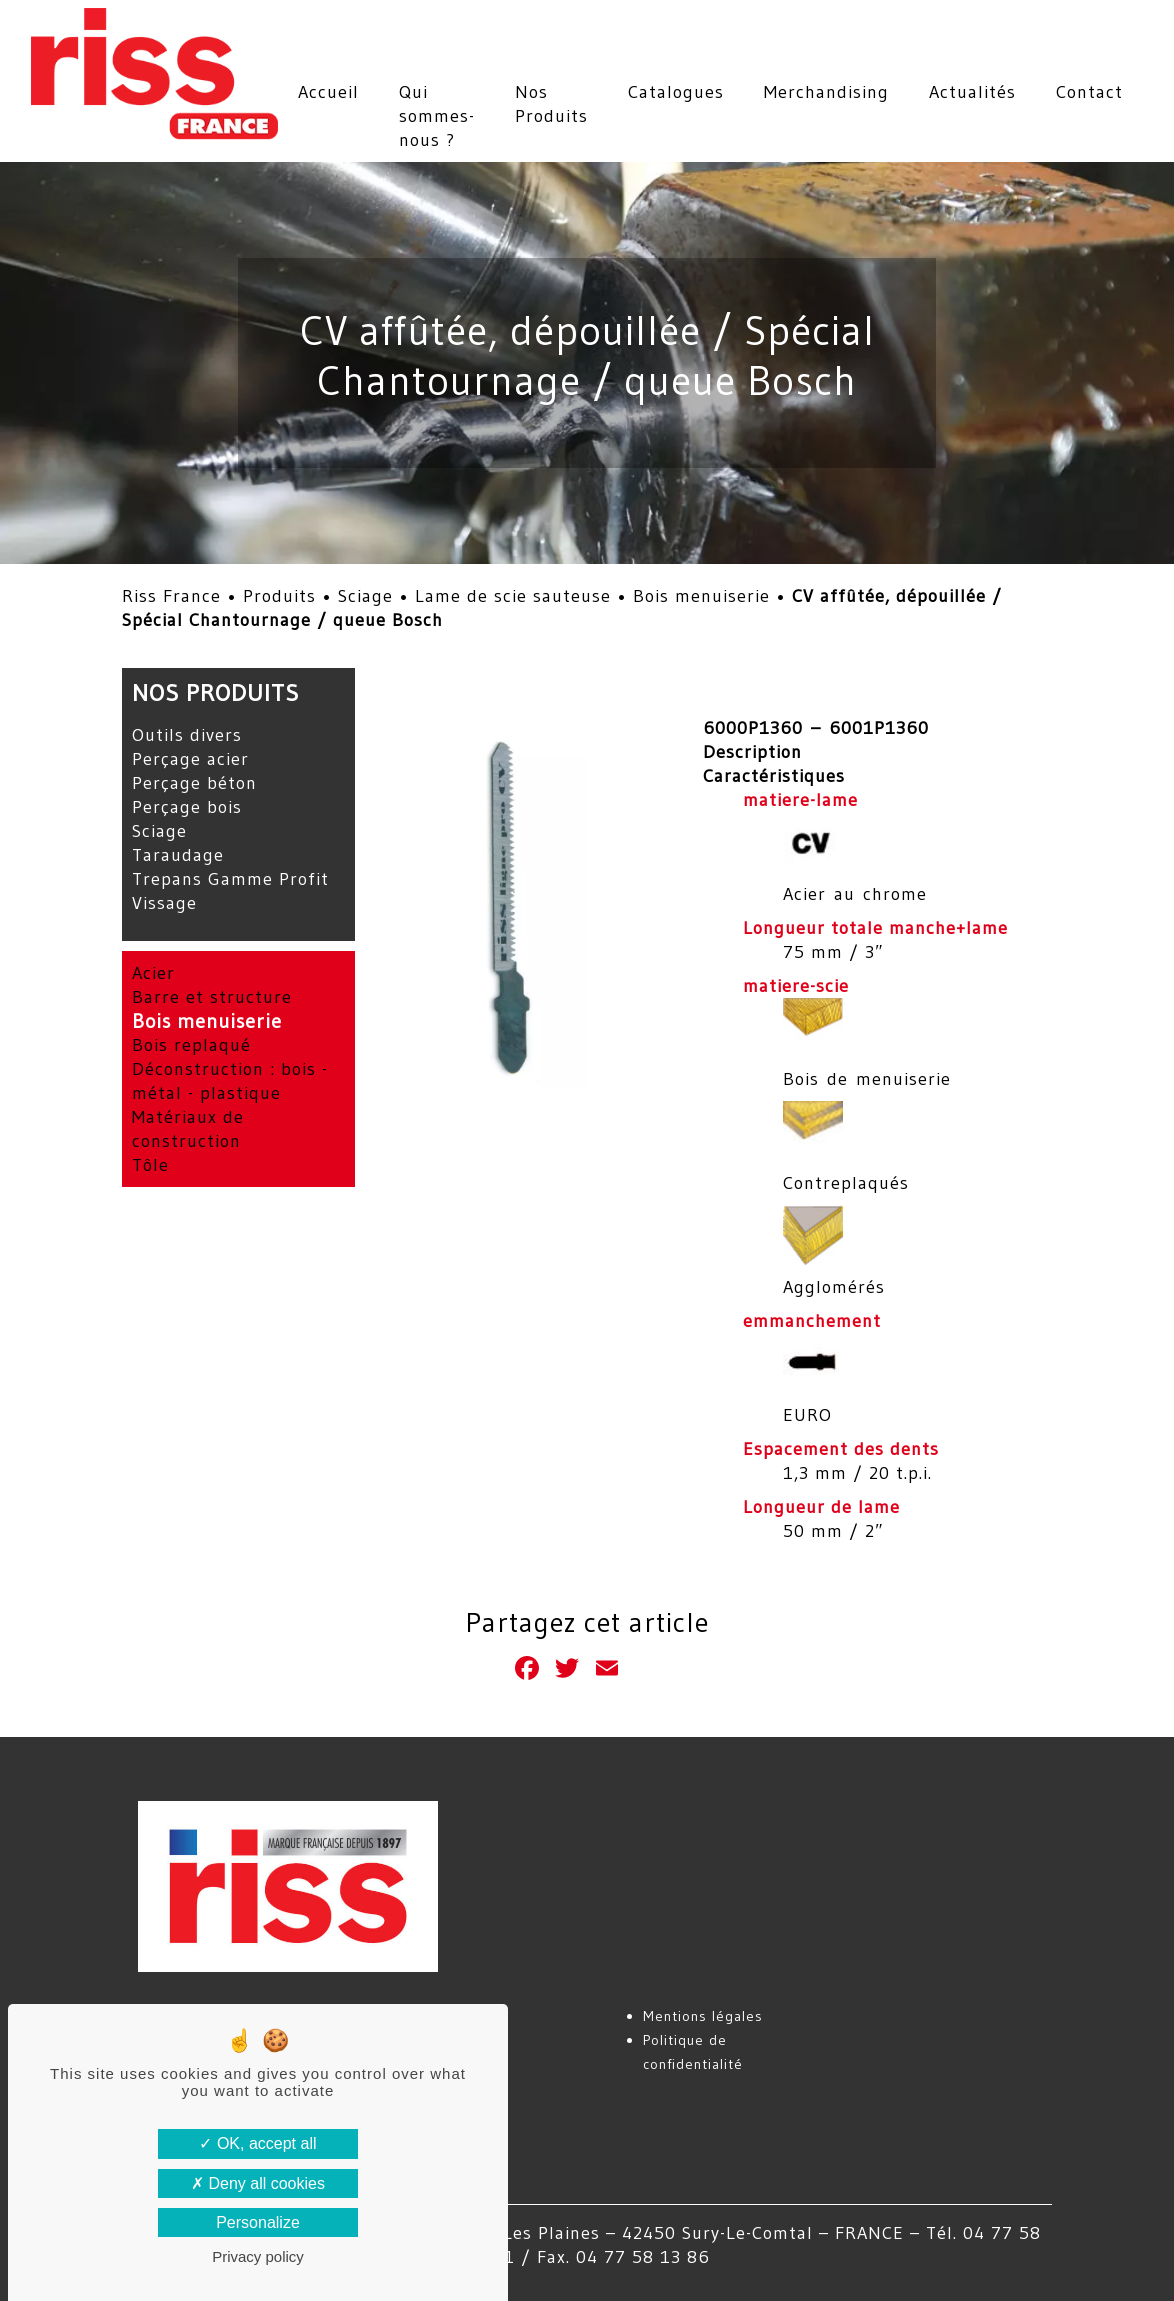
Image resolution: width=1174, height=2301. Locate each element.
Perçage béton (194, 783)
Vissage (164, 903)
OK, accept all (257, 2143)
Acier (153, 973)
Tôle (150, 1165)
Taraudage (178, 855)
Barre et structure (212, 997)
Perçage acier (190, 759)
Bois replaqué (191, 1045)
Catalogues (676, 92)
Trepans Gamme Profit (230, 879)
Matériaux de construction (188, 1129)
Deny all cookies (258, 2183)
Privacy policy (258, 2256)
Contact (1089, 92)
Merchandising (826, 92)
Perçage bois (187, 807)
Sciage (365, 596)
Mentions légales (703, 2016)
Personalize (258, 2222)
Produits (279, 596)
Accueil (328, 92)
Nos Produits (551, 104)
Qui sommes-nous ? (437, 116)
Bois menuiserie (701, 596)
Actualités (972, 92)
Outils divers (187, 735)
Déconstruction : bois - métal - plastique (230, 1081)
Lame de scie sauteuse (513, 596)
